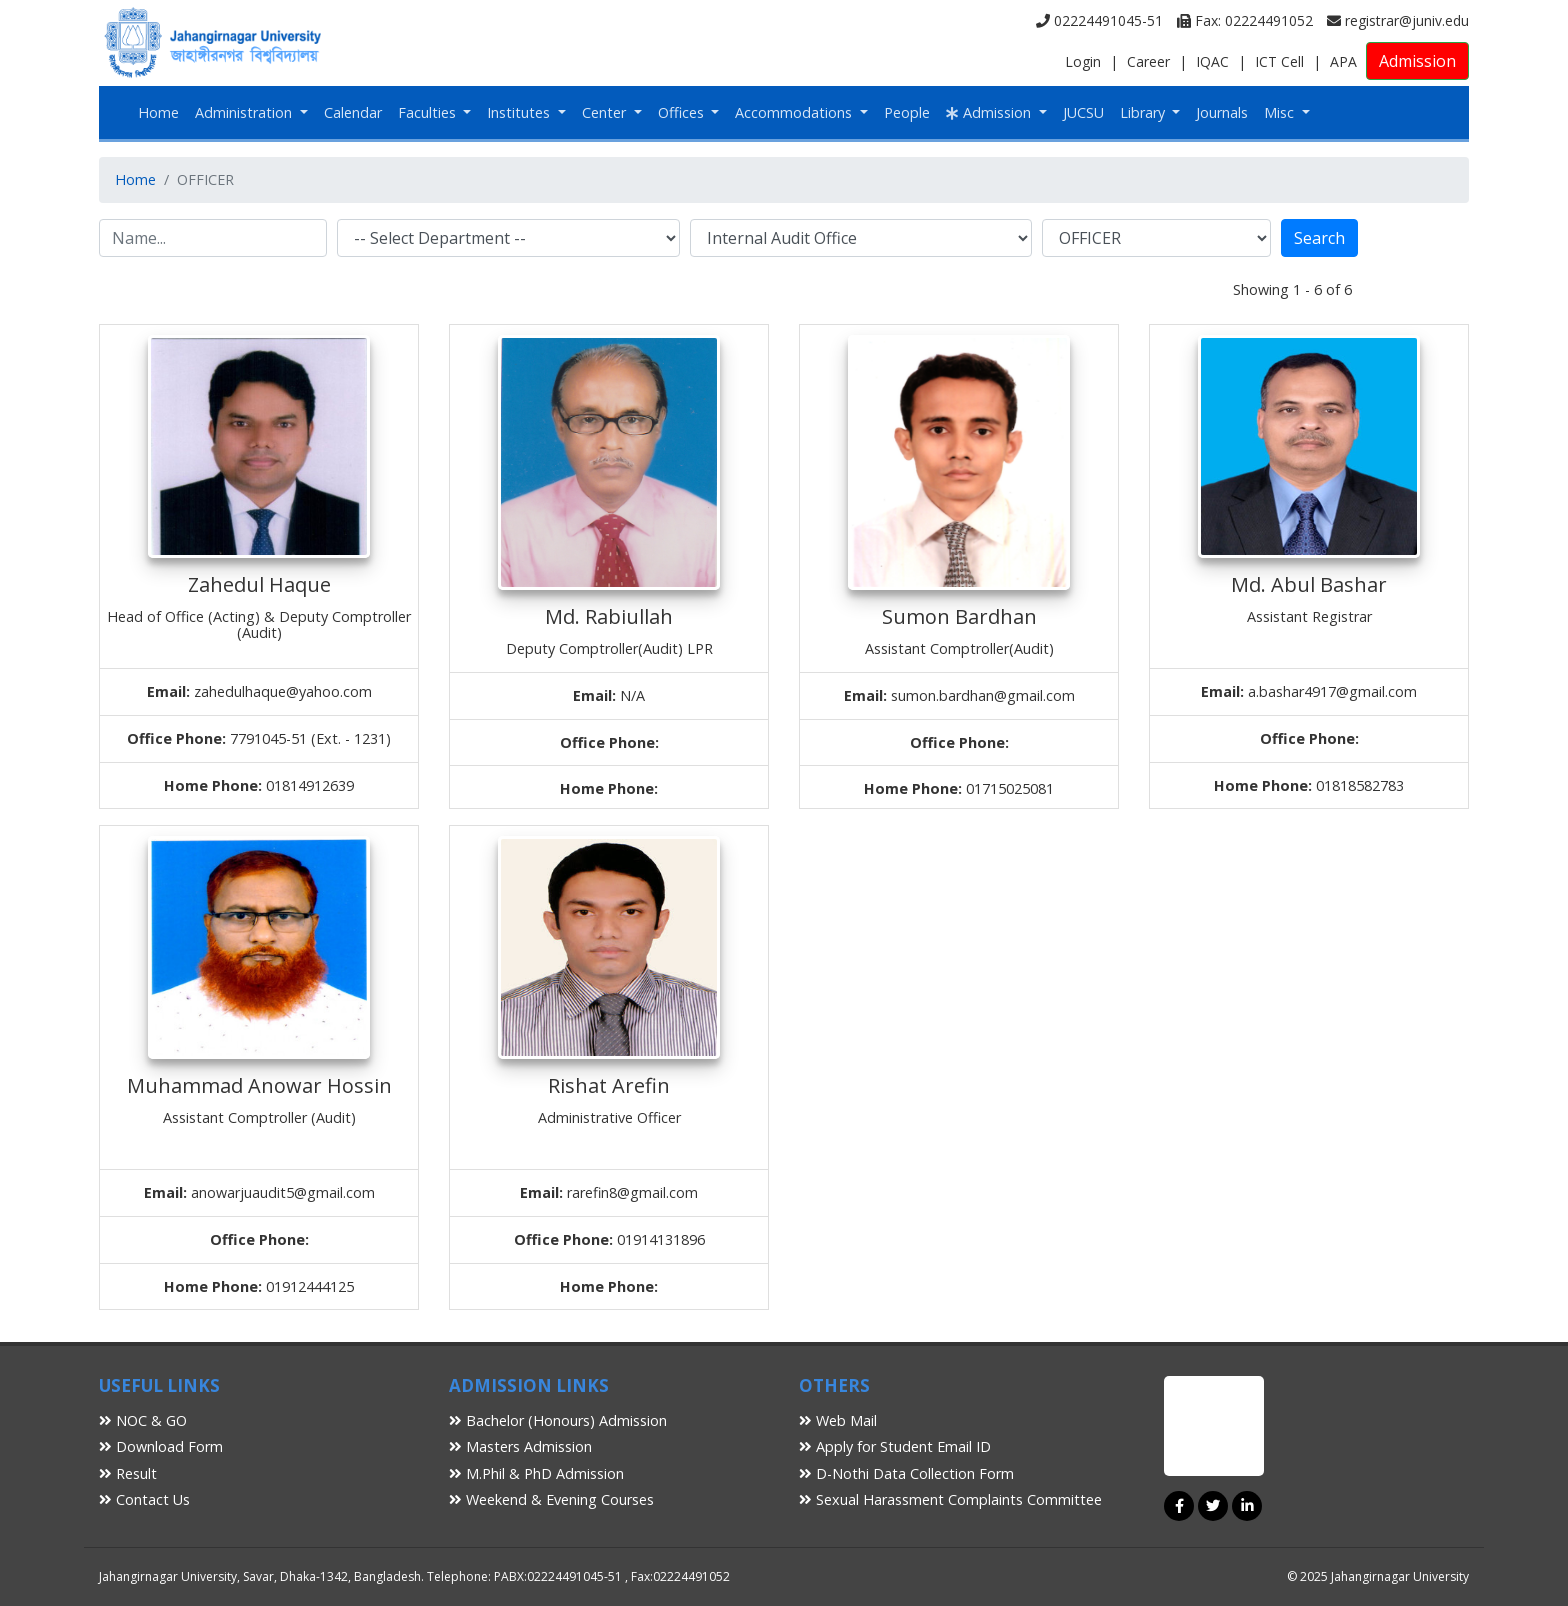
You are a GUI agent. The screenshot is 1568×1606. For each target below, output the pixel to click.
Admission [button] (990, 112)
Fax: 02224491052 (1245, 20)
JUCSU (1083, 112)
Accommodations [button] (795, 112)
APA (1343, 61)
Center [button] (606, 112)
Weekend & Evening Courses (551, 1499)
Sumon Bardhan (959, 616)
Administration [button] (245, 112)
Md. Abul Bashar (1309, 584)
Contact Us (144, 1499)
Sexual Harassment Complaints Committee (950, 1499)
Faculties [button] (429, 112)
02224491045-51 (1099, 20)
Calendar (353, 112)
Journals (1222, 112)
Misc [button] (1281, 112)
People (907, 112)
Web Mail (838, 1420)
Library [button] (1144, 112)
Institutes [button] (520, 112)
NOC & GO (143, 1420)
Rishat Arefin (609, 1085)
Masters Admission (520, 1446)
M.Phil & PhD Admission (536, 1473)
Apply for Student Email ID (895, 1446)
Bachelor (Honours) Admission (558, 1420)
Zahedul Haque (259, 584)
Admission (1417, 61)
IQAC (1212, 61)
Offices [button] (683, 112)
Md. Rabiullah (609, 616)
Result (128, 1473)
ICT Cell (1279, 61)
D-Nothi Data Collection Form (906, 1473)
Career (1148, 61)
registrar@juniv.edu (1398, 20)
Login (1083, 61)
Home (158, 112)
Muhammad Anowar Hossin (259, 1085)
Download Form (161, 1446)
